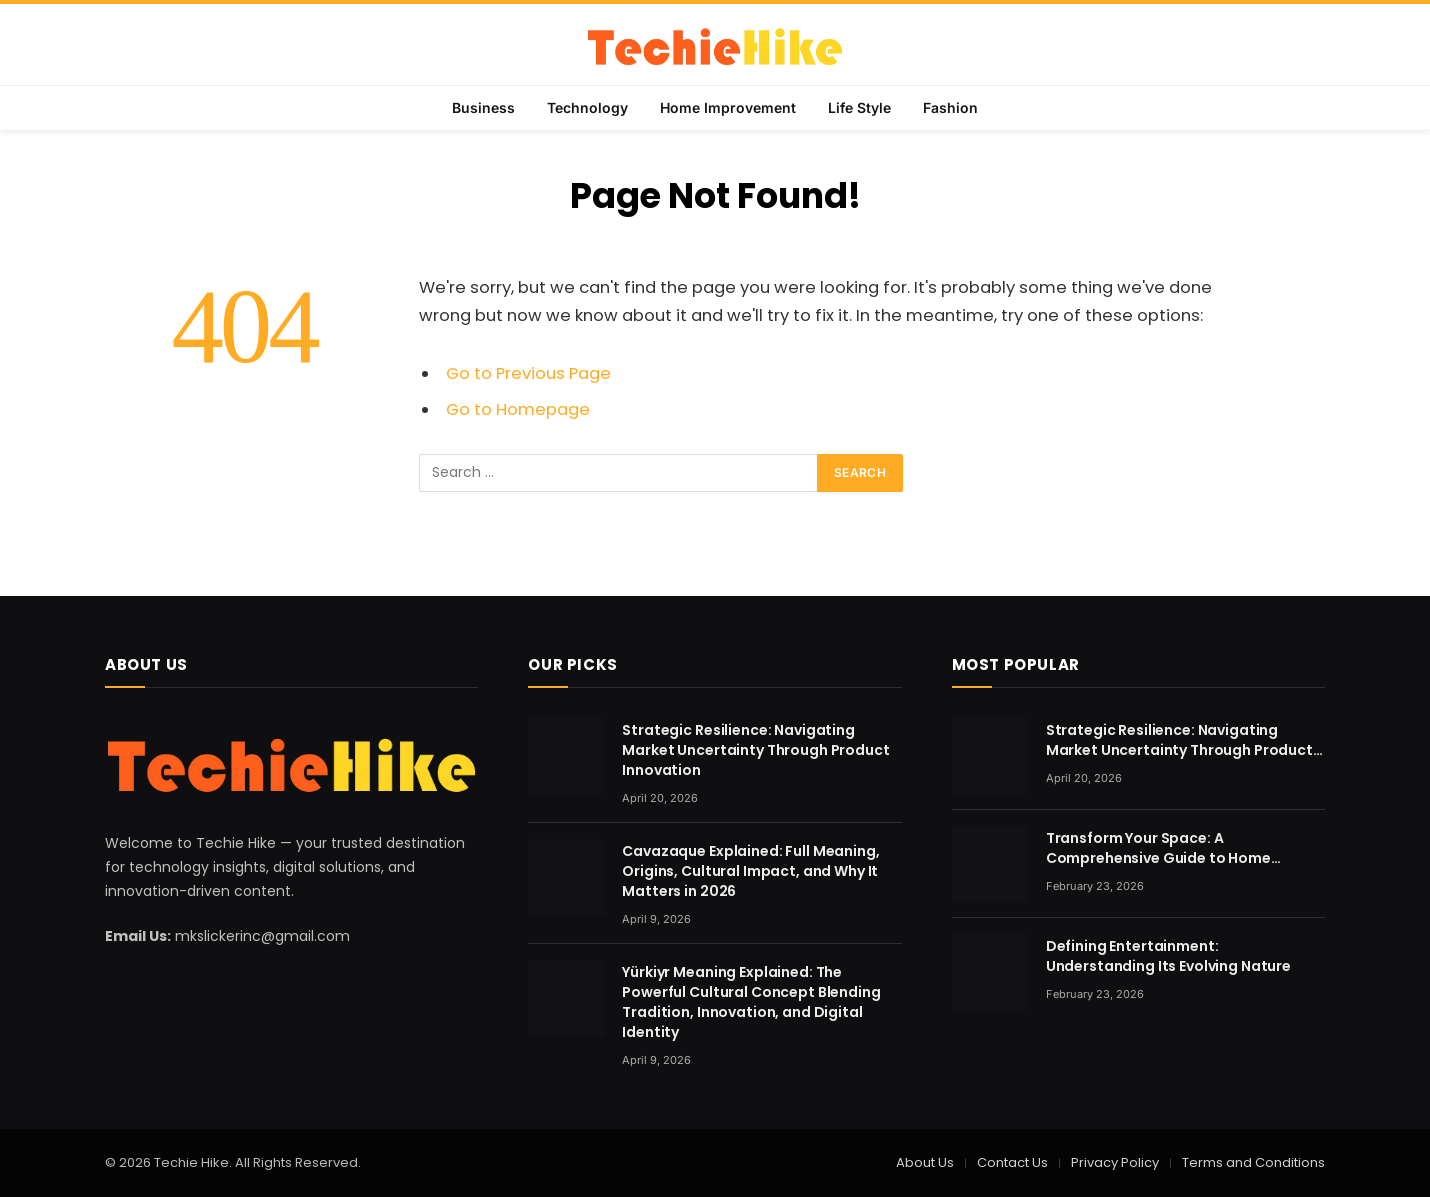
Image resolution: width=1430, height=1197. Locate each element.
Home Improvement (728, 107)
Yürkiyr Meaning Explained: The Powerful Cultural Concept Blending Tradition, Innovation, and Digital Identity (751, 1002)
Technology (587, 107)
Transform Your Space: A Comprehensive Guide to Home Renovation (1158, 848)
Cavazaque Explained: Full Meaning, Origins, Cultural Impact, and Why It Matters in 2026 (750, 871)
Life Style (859, 107)
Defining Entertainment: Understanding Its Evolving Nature (1168, 956)
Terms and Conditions (1253, 1162)
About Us (925, 1162)
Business (483, 107)
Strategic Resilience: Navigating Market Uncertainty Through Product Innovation (755, 750)
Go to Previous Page (528, 373)
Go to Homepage (518, 409)
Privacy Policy (1115, 1162)
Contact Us (1012, 1162)
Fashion (950, 107)
